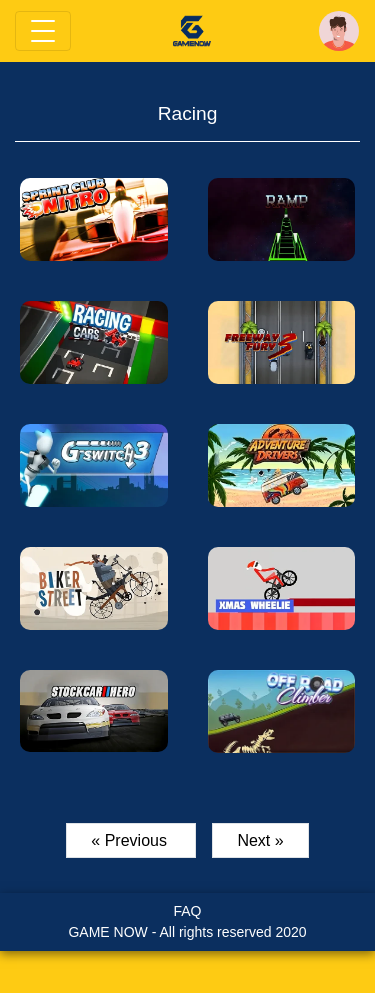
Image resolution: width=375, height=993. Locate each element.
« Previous (131, 840)
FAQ (187, 911)
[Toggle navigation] (43, 31)
